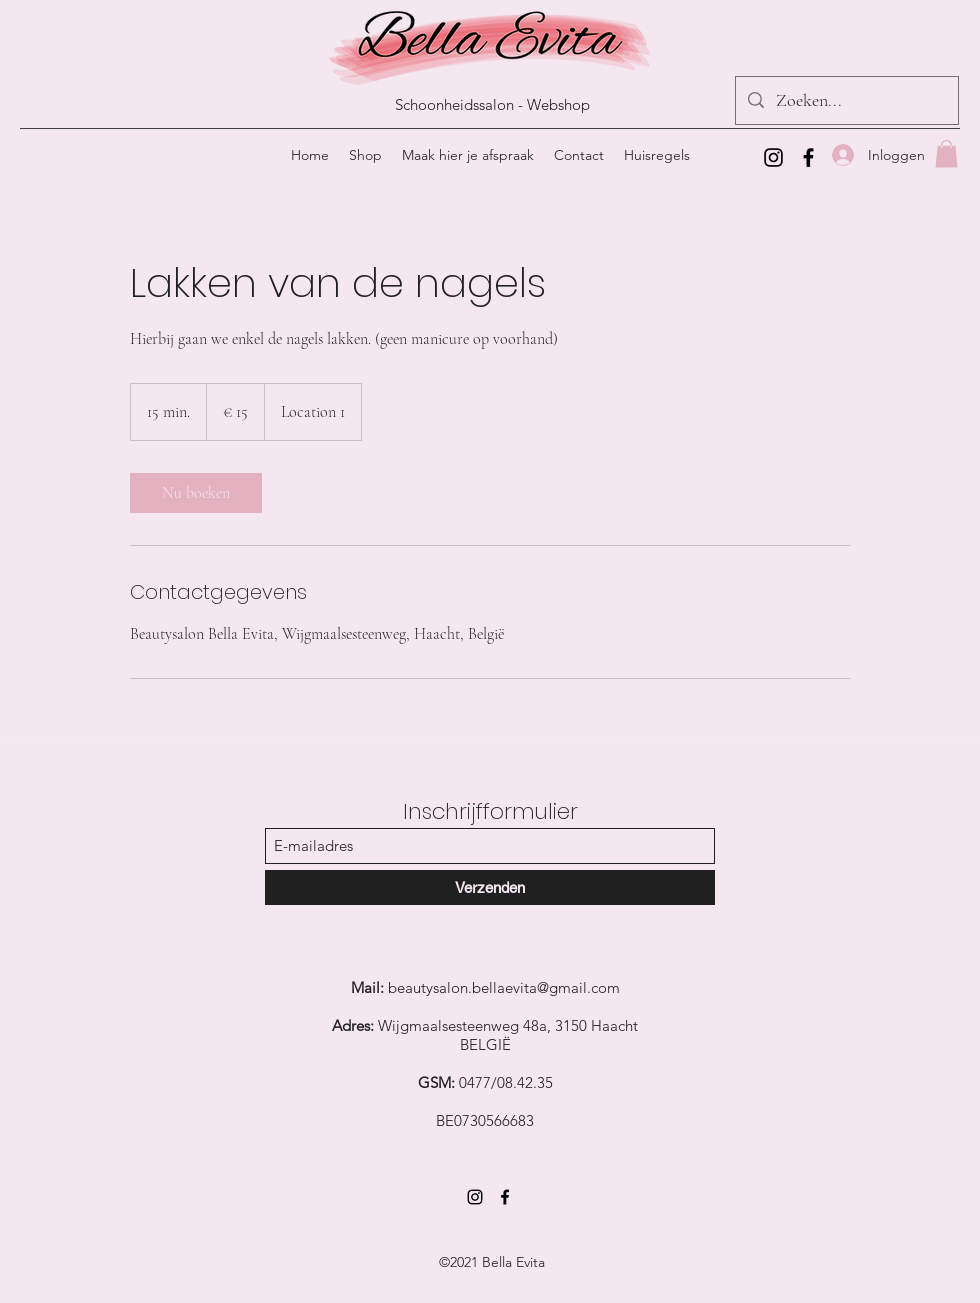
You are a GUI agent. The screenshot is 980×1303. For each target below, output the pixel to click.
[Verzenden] (490, 887)
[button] (946, 153)
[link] (196, 493)
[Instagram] (773, 157)
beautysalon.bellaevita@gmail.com (504, 987)
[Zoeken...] (846, 101)
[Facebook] (808, 157)
